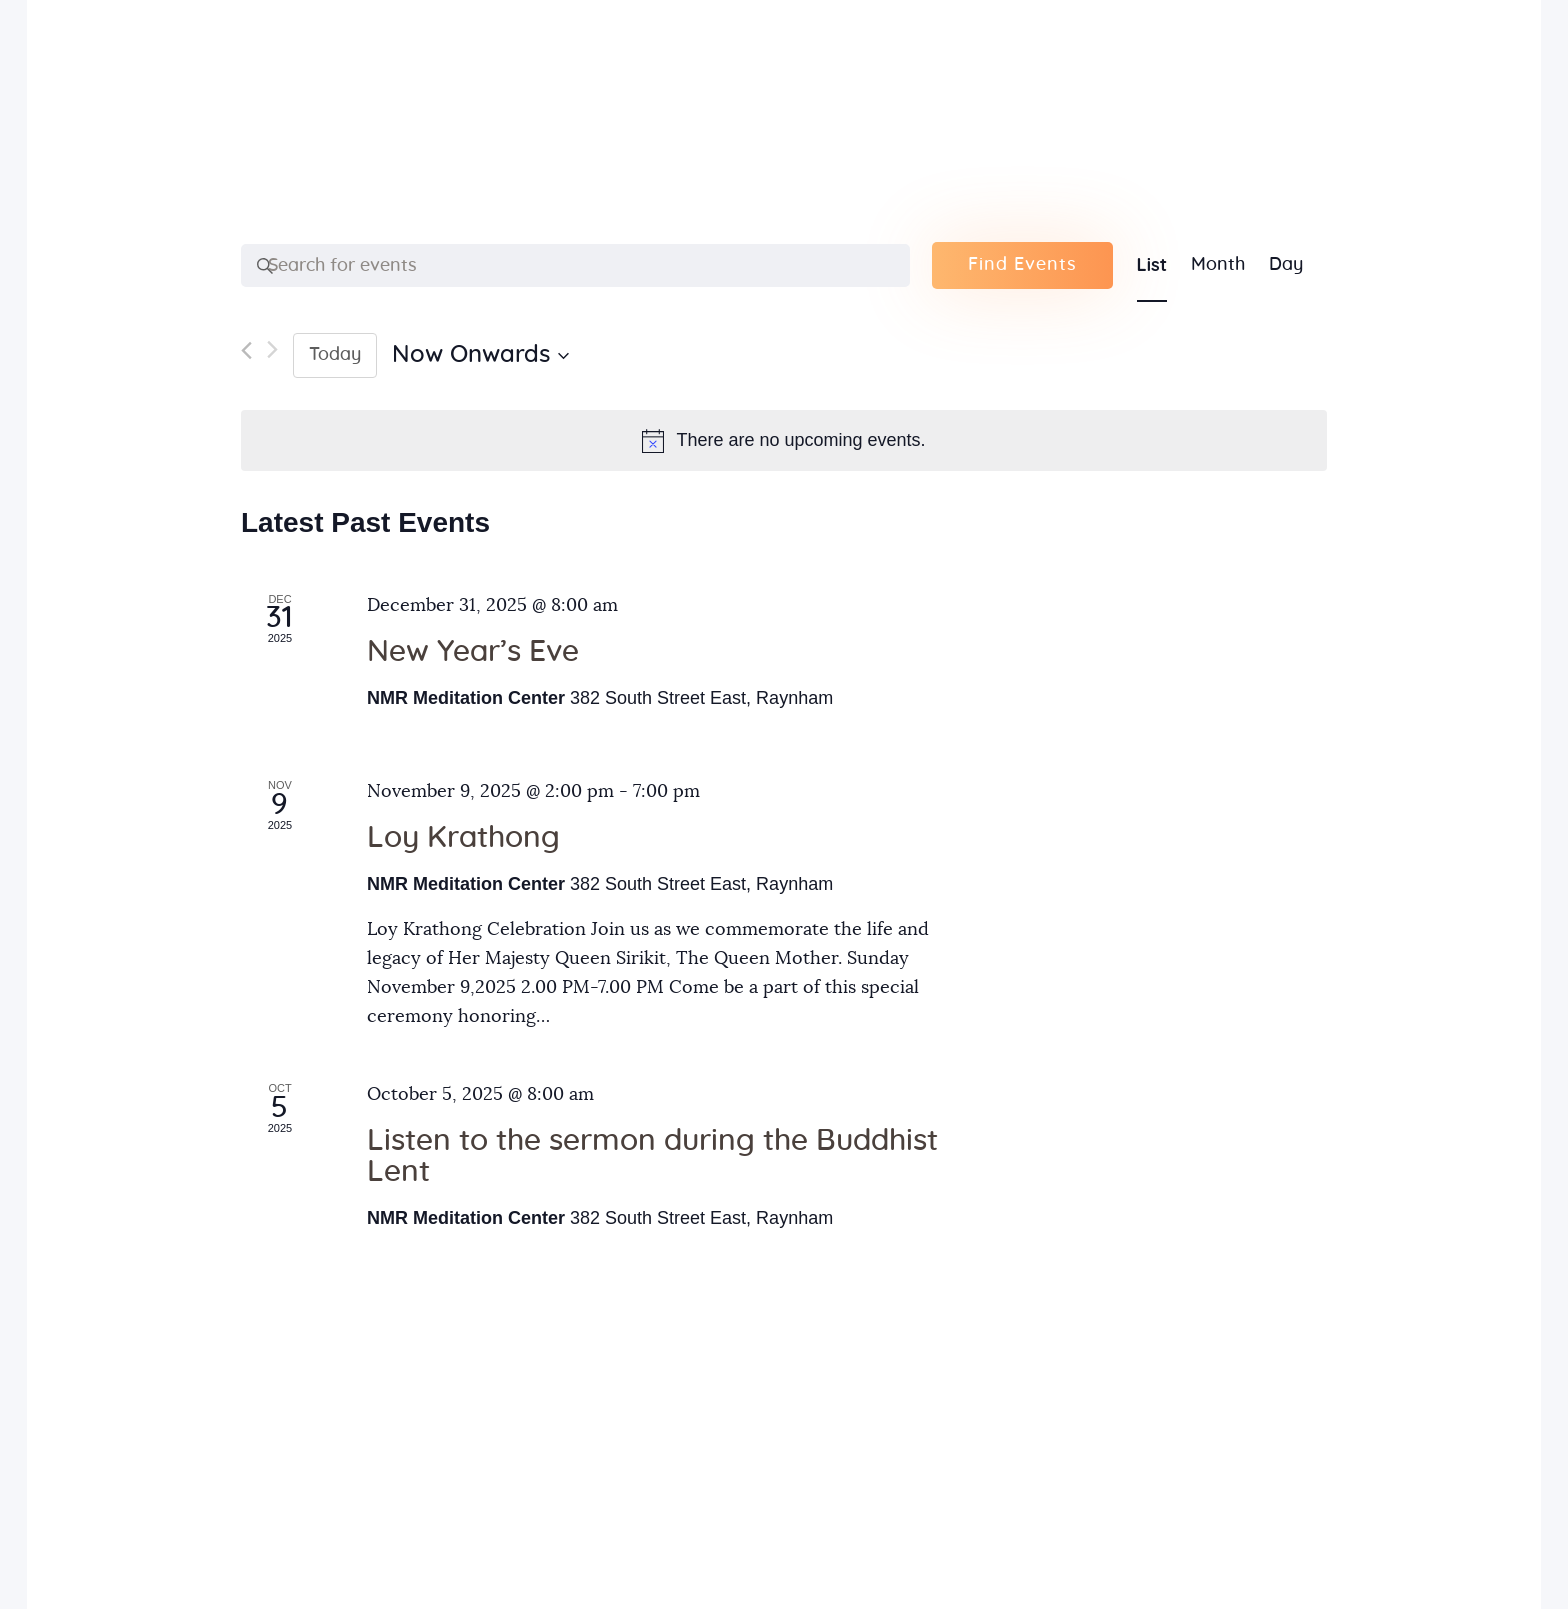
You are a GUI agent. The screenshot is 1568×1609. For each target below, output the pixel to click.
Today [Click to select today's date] (335, 355)
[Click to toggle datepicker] (480, 355)
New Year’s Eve (473, 652)
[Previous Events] (246, 355)
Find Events (1022, 265)
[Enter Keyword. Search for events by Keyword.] (575, 266)
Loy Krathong (463, 838)
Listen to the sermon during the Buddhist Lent (652, 1156)
